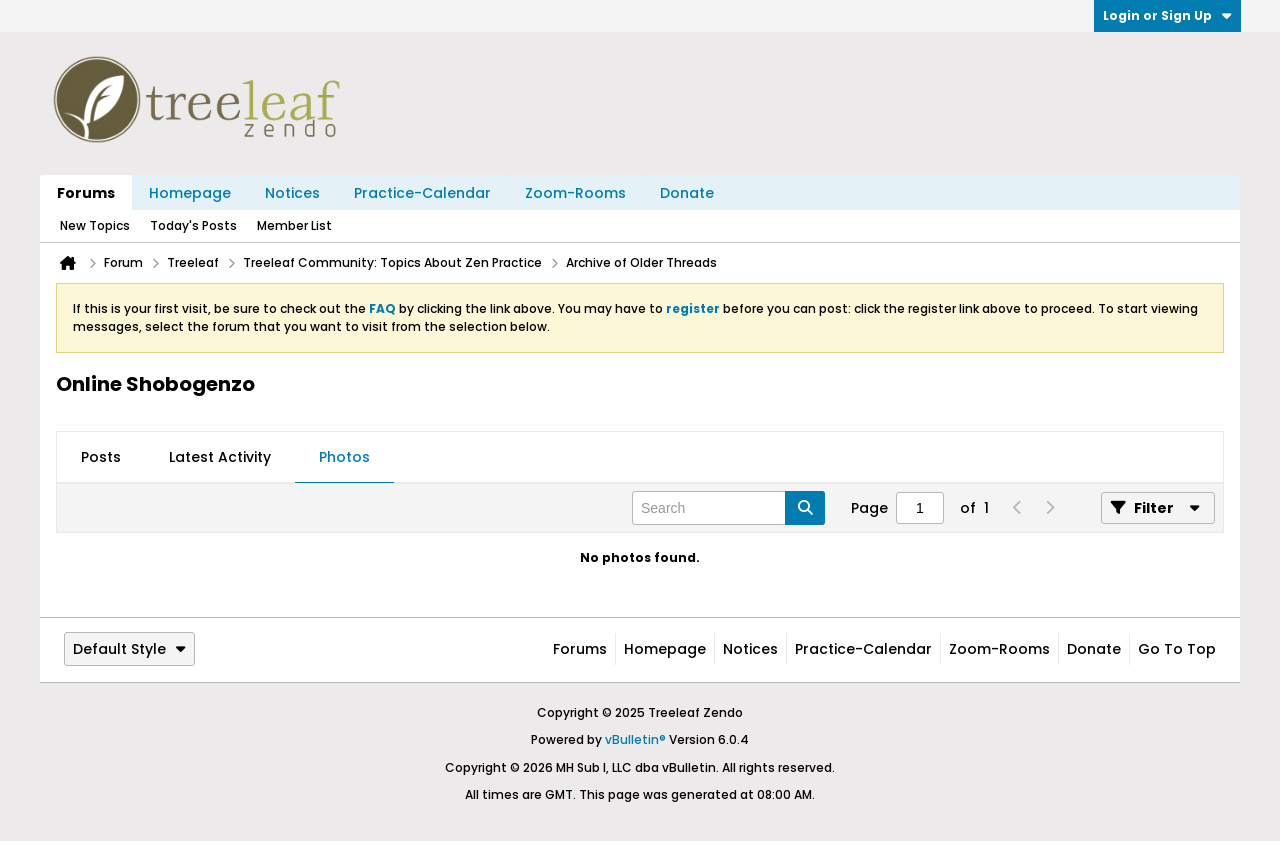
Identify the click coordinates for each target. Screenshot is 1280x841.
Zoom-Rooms (575, 193)
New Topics (95, 225)
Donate (687, 193)
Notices (292, 193)
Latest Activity (220, 457)
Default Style (129, 649)
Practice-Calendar (422, 193)
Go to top (1177, 649)
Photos (344, 457)
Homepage (190, 193)
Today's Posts (193, 225)
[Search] (728, 508)
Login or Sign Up (1167, 15)
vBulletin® (635, 739)
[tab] (101, 458)
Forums (86, 193)
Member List (294, 225)
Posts (101, 457)
